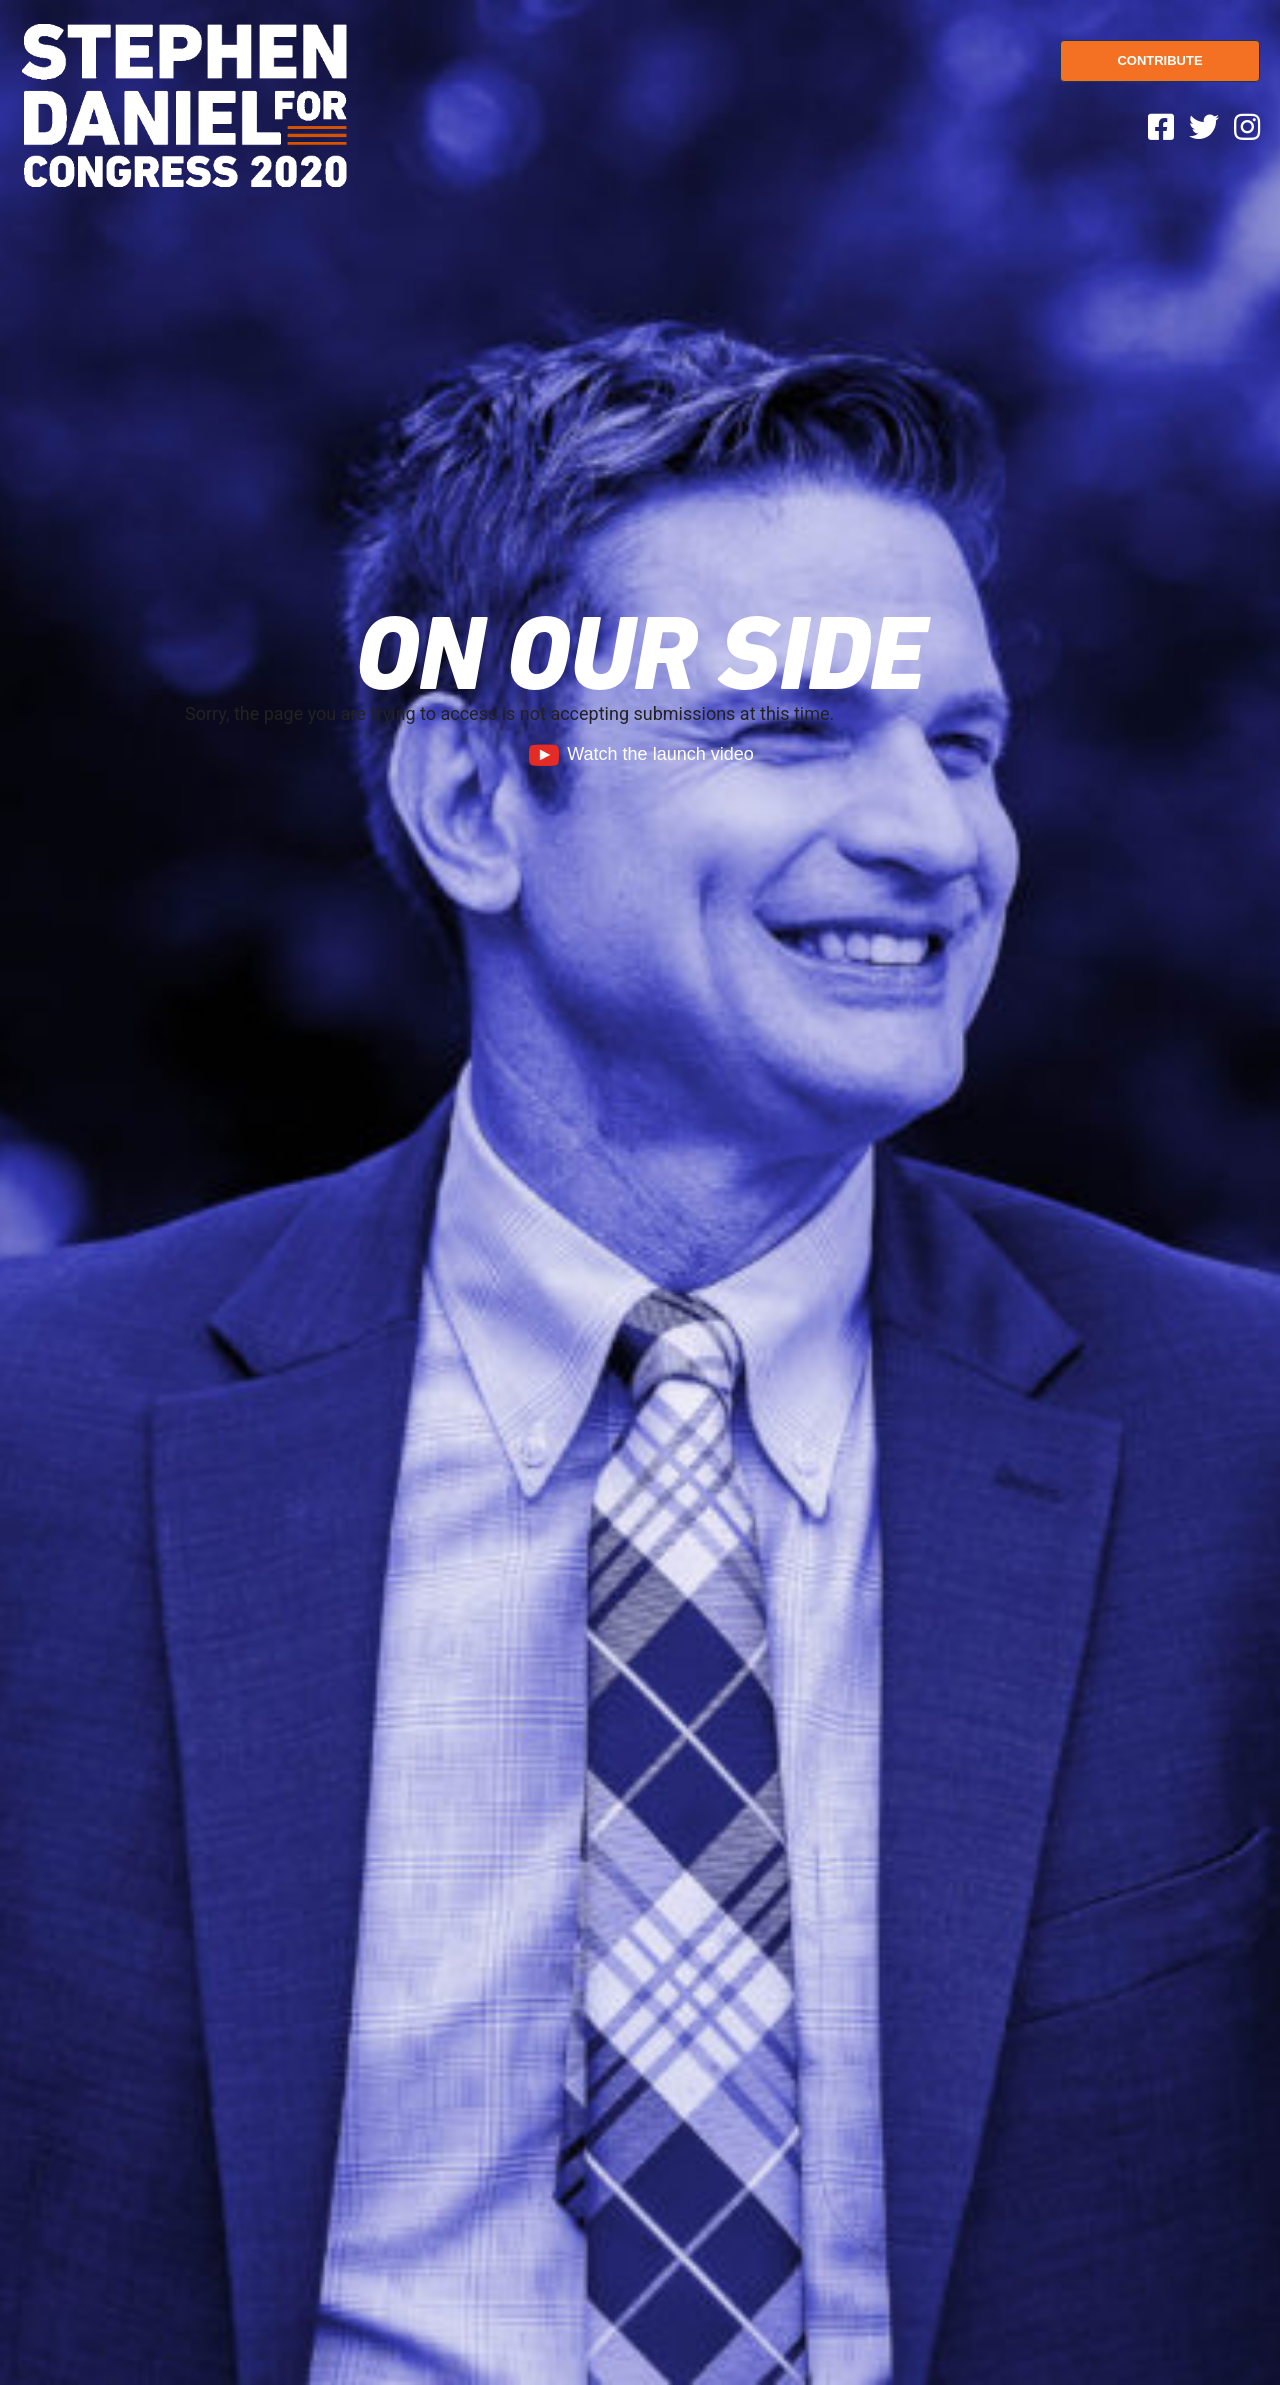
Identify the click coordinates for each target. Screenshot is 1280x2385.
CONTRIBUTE (1159, 60)
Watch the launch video (639, 754)
